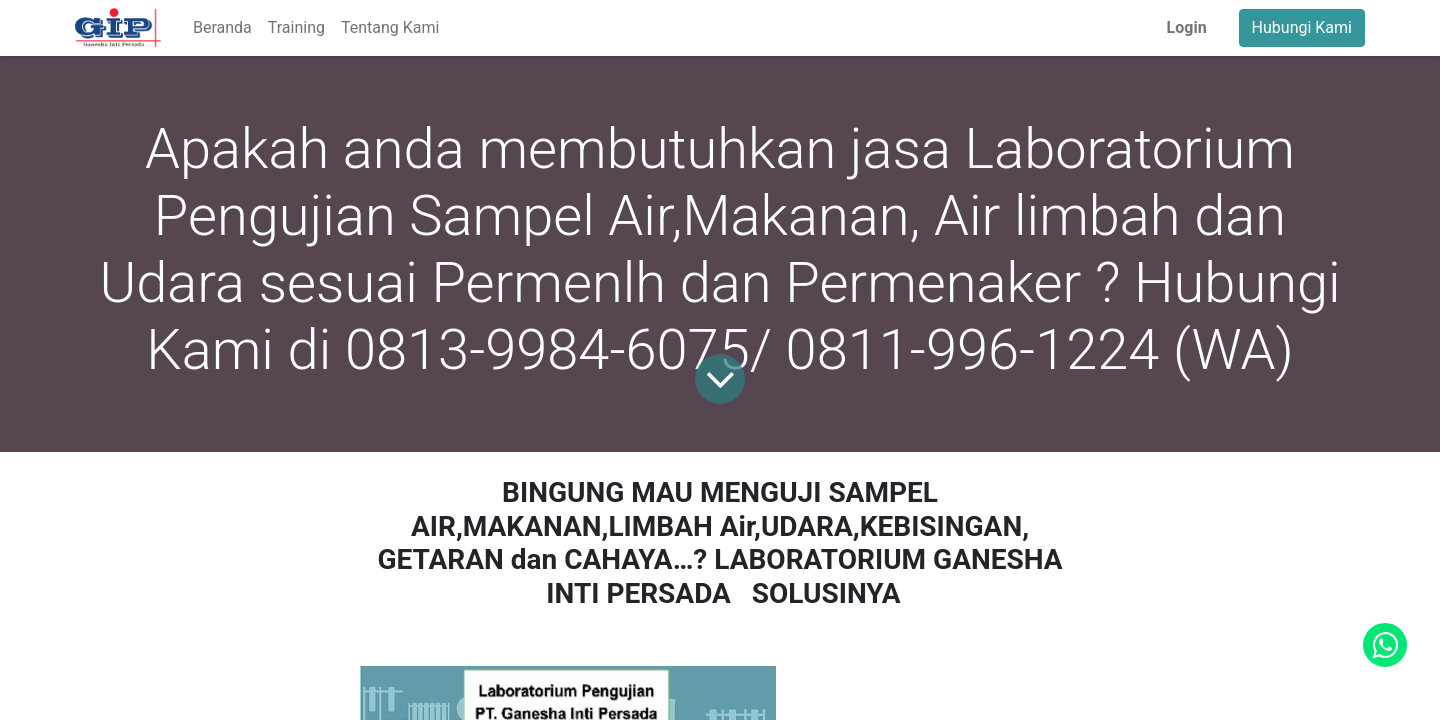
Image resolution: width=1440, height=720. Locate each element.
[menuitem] (222, 28)
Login (1187, 27)
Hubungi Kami (1302, 27)
